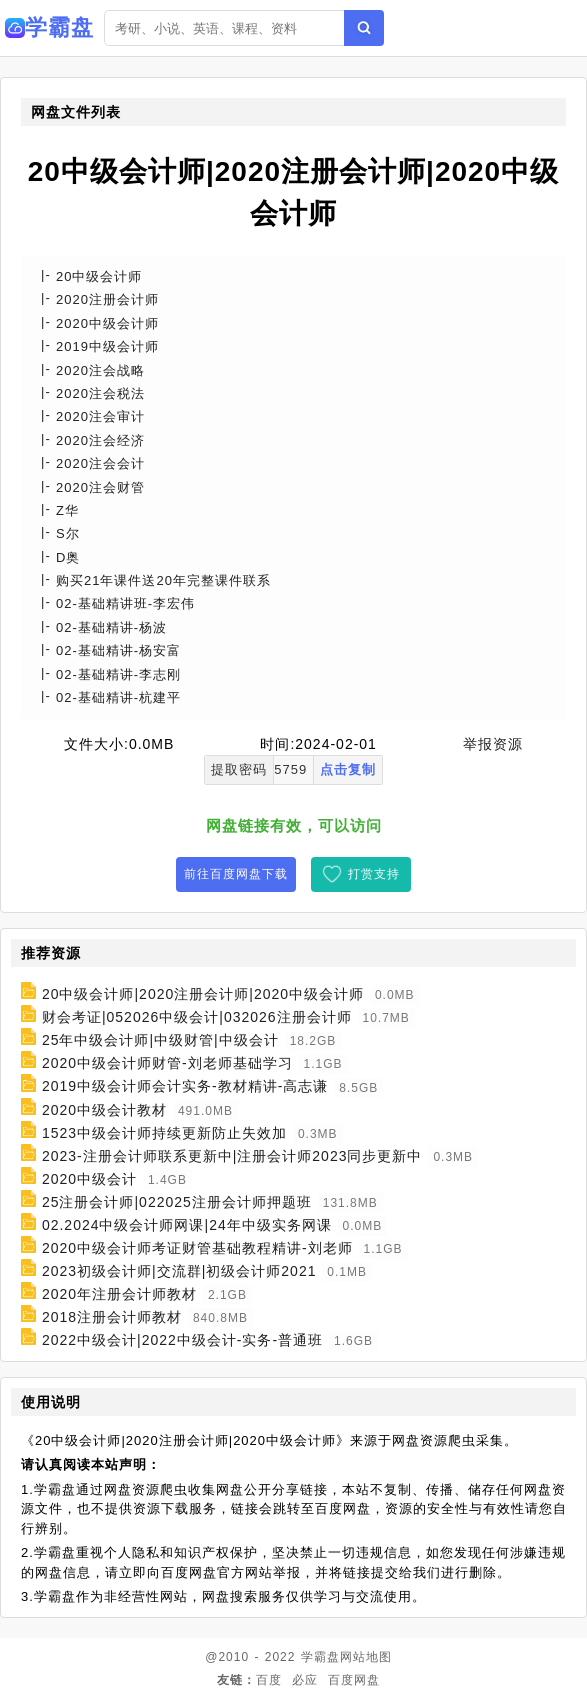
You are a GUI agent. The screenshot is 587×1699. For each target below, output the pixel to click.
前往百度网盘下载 (236, 874)
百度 (269, 1680)
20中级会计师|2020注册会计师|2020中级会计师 (203, 994)
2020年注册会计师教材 (119, 1294)
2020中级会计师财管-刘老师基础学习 (167, 1063)
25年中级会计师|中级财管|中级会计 (160, 1040)
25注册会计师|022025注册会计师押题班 (177, 1202)
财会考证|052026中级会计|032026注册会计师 (197, 1017)
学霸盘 (320, 1657)
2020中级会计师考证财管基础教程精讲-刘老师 (197, 1248)
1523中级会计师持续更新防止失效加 (164, 1133)
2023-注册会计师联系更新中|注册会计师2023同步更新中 (232, 1156)
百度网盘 (354, 1680)
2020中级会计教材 (104, 1110)
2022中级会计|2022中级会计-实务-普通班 (182, 1340)
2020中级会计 (89, 1179)
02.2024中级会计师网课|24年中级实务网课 (187, 1225)
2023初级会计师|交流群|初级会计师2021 (179, 1271)
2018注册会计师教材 (112, 1317)
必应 (305, 1680)
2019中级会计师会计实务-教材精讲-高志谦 (185, 1087)
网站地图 (366, 1657)
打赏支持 (374, 874)
